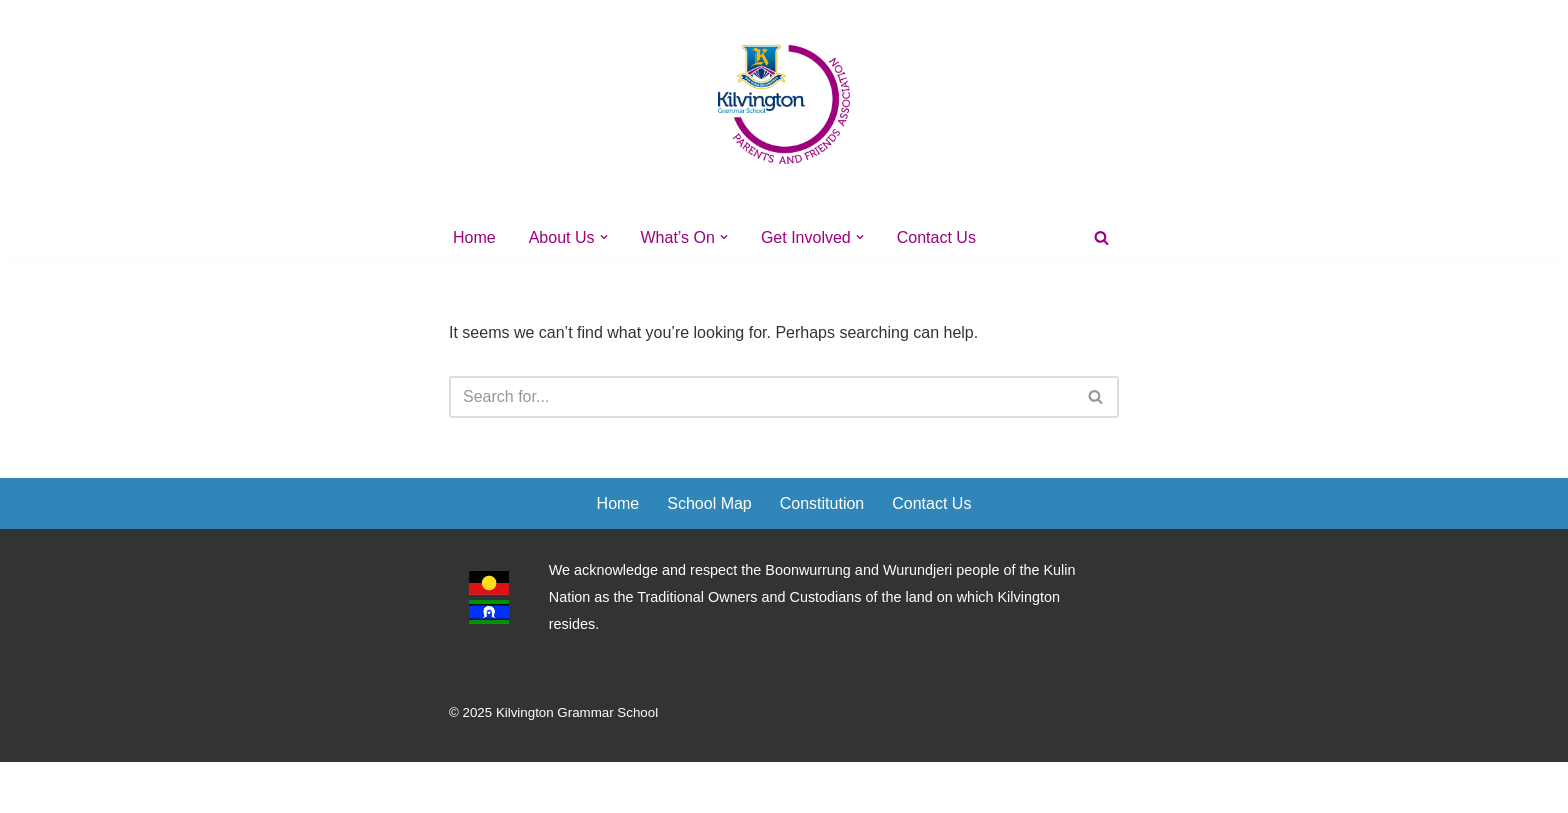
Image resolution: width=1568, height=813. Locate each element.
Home (474, 237)
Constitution (822, 503)
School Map (709, 503)
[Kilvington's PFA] (784, 103)
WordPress (627, 787)
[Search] (1101, 237)
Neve (467, 787)
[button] (604, 237)
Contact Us (936, 237)
